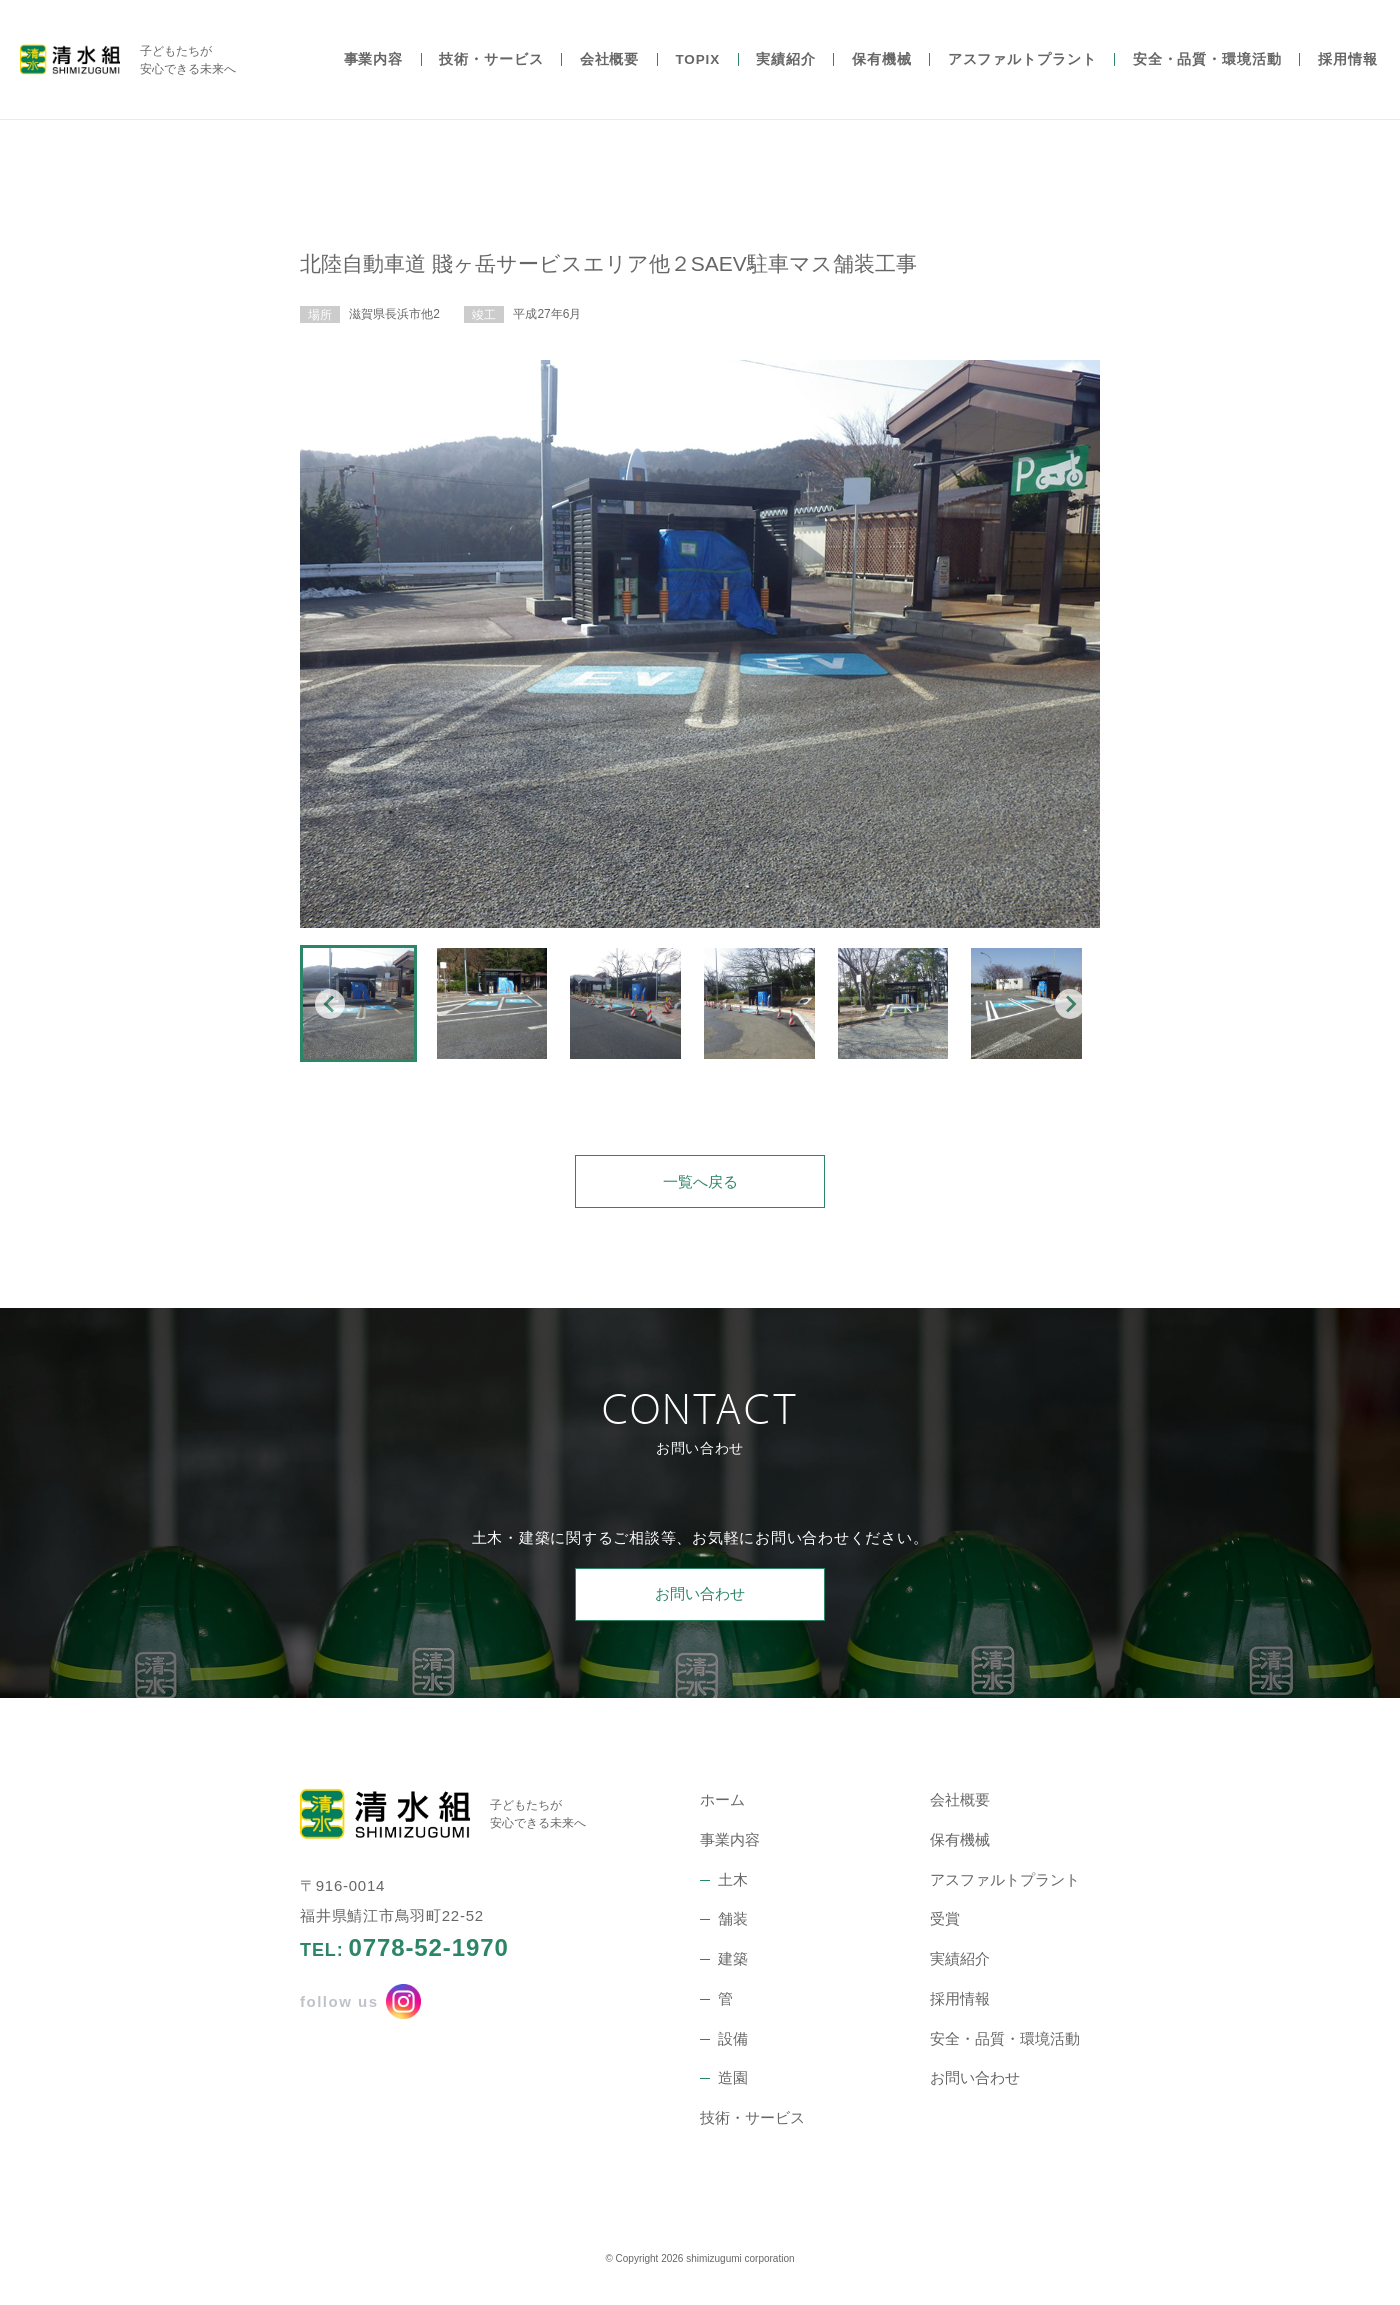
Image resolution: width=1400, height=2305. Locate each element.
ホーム (722, 1807)
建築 (733, 1966)
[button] (358, 1003)
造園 (733, 2085)
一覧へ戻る (700, 1188)
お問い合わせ (700, 1601)
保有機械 (882, 67)
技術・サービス (491, 67)
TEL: (404, 1956)
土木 (733, 1886)
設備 (733, 2045)
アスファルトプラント (1022, 67)
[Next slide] (1070, 1004)
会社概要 (610, 67)
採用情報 (1348, 67)
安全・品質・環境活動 (1207, 67)
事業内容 (374, 67)
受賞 (945, 1926)
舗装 (733, 1926)
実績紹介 (786, 67)
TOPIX (697, 67)
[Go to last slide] (330, 1004)
